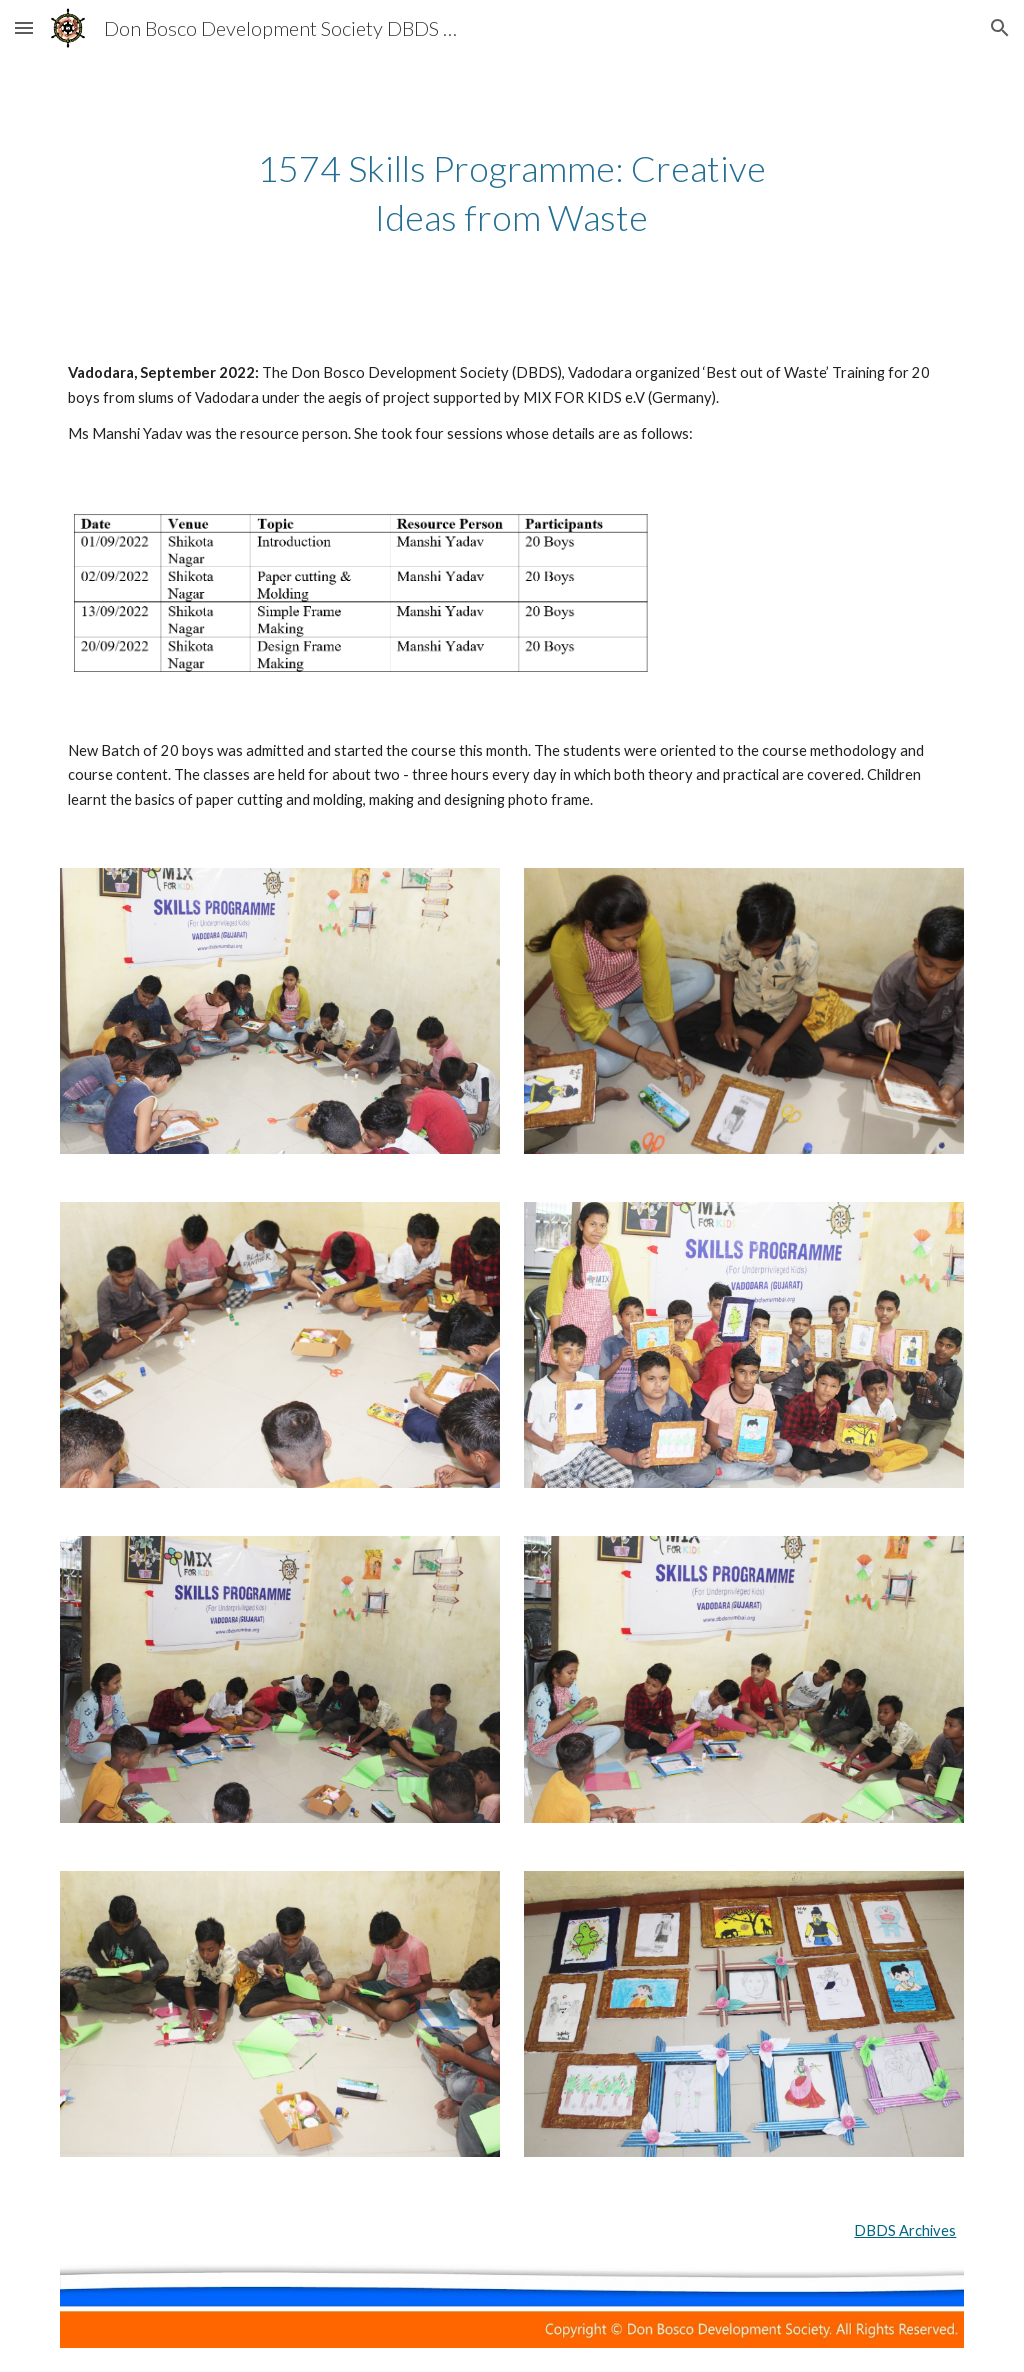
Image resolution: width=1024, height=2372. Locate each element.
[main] (511, 192)
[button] (24, 27)
